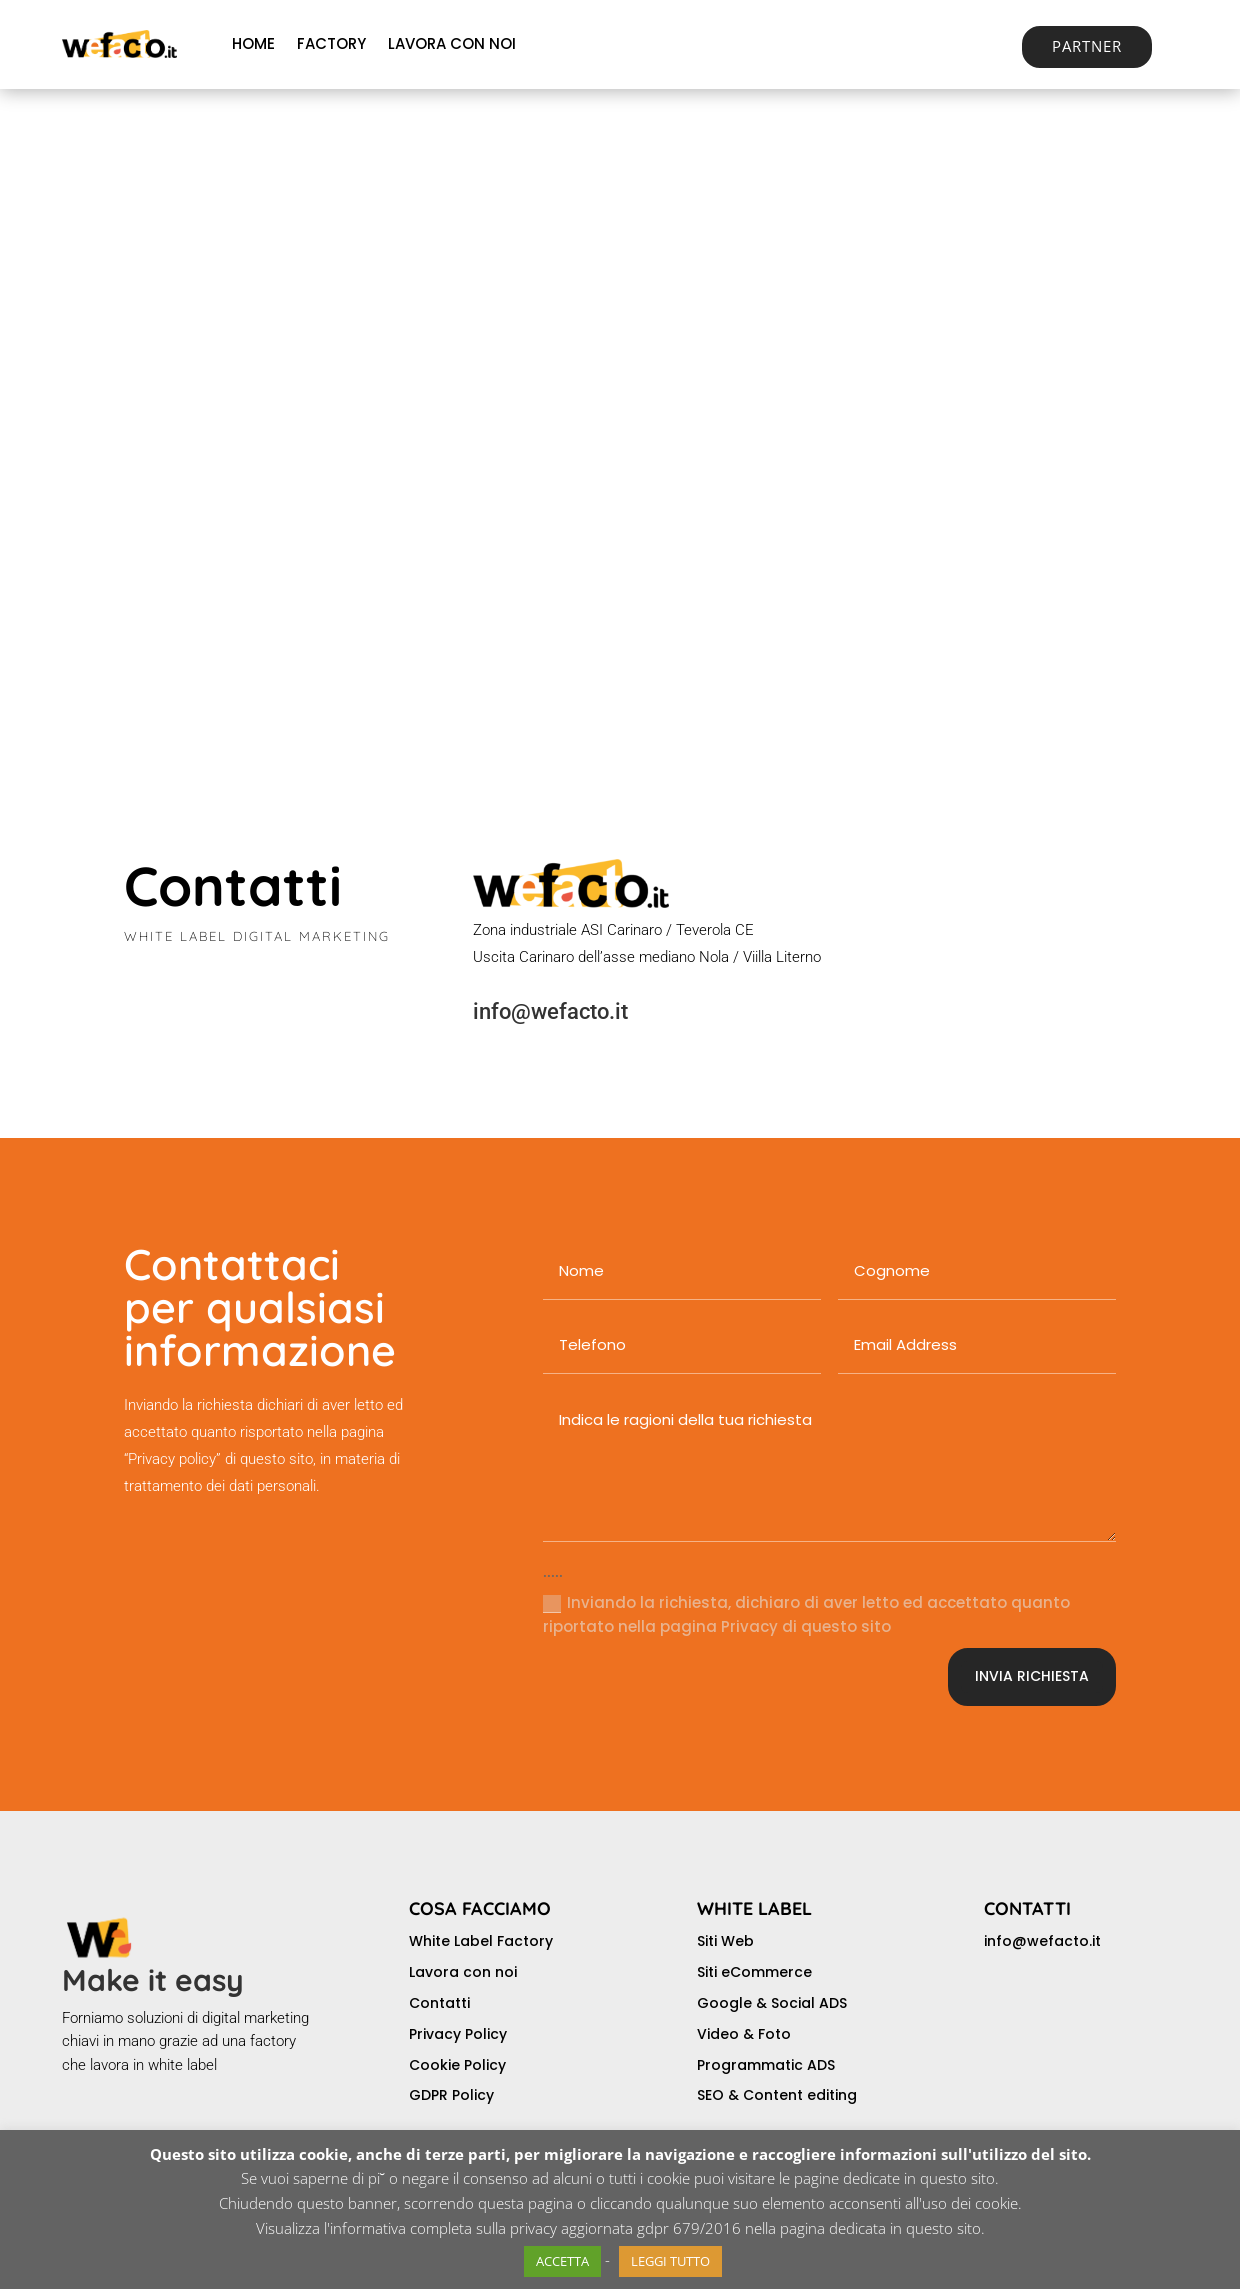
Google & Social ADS (772, 2003)
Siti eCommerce (754, 1972)
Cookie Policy (457, 2065)
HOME (253, 43)
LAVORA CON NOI (452, 43)
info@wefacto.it (550, 1011)
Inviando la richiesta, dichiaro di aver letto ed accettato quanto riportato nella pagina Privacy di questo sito (806, 1614)
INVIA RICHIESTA (1032, 1676)
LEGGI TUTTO (670, 2261)
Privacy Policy (458, 2034)
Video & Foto (744, 2034)
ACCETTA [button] (562, 2261)
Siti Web (725, 1941)
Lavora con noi (463, 1972)
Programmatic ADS (766, 2065)
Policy (473, 2095)
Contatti (439, 2003)
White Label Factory (481, 1941)
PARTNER (1087, 46)
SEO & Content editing (777, 2095)
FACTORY (331, 43)
